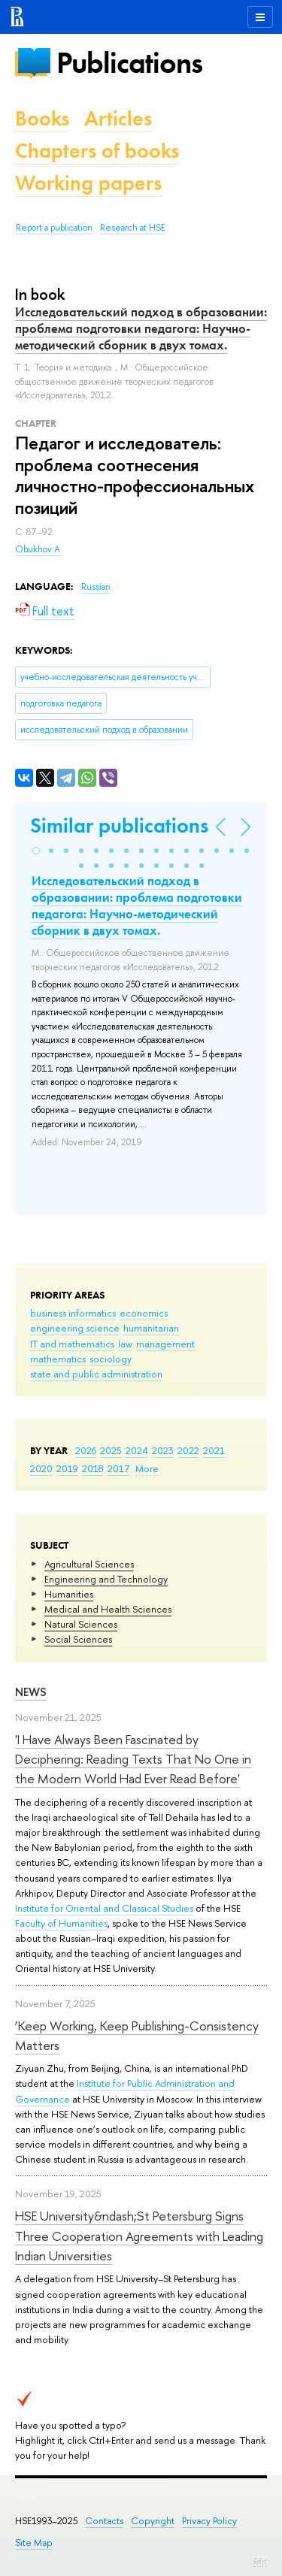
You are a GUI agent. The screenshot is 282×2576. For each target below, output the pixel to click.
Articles (118, 118)
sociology (110, 1358)
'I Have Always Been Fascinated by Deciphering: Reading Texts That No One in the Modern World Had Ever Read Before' (133, 1759)
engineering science (75, 1328)
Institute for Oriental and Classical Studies (104, 1908)
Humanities (68, 1594)
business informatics (73, 1313)
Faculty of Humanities (61, 1923)
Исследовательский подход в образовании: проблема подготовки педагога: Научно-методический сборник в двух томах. (141, 328)
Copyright (152, 2520)
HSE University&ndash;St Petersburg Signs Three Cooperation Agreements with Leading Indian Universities (139, 2235)
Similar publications (119, 825)
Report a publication (54, 228)
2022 (188, 1450)
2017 (118, 1468)
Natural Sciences (80, 1624)
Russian (96, 587)
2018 (93, 1468)
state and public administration (96, 1373)
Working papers (88, 183)
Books (42, 118)
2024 (137, 1450)
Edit (260, 2561)
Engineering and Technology (106, 1579)
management (165, 1343)
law (125, 1343)
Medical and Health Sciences (107, 1609)
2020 (41, 1468)
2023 (163, 1450)
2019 (67, 1468)
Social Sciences (78, 1639)
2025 (111, 1450)
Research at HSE (132, 228)
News (31, 1692)
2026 (85, 1450)
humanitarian (151, 1328)
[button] (36, 850)
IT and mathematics (72, 1343)
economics (144, 1313)
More (147, 1468)
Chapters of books (97, 151)
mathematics (58, 1358)
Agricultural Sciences (89, 1564)
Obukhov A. (38, 549)
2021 (214, 1450)
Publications (129, 63)
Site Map (34, 2542)
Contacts (104, 2520)
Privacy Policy (209, 2520)
